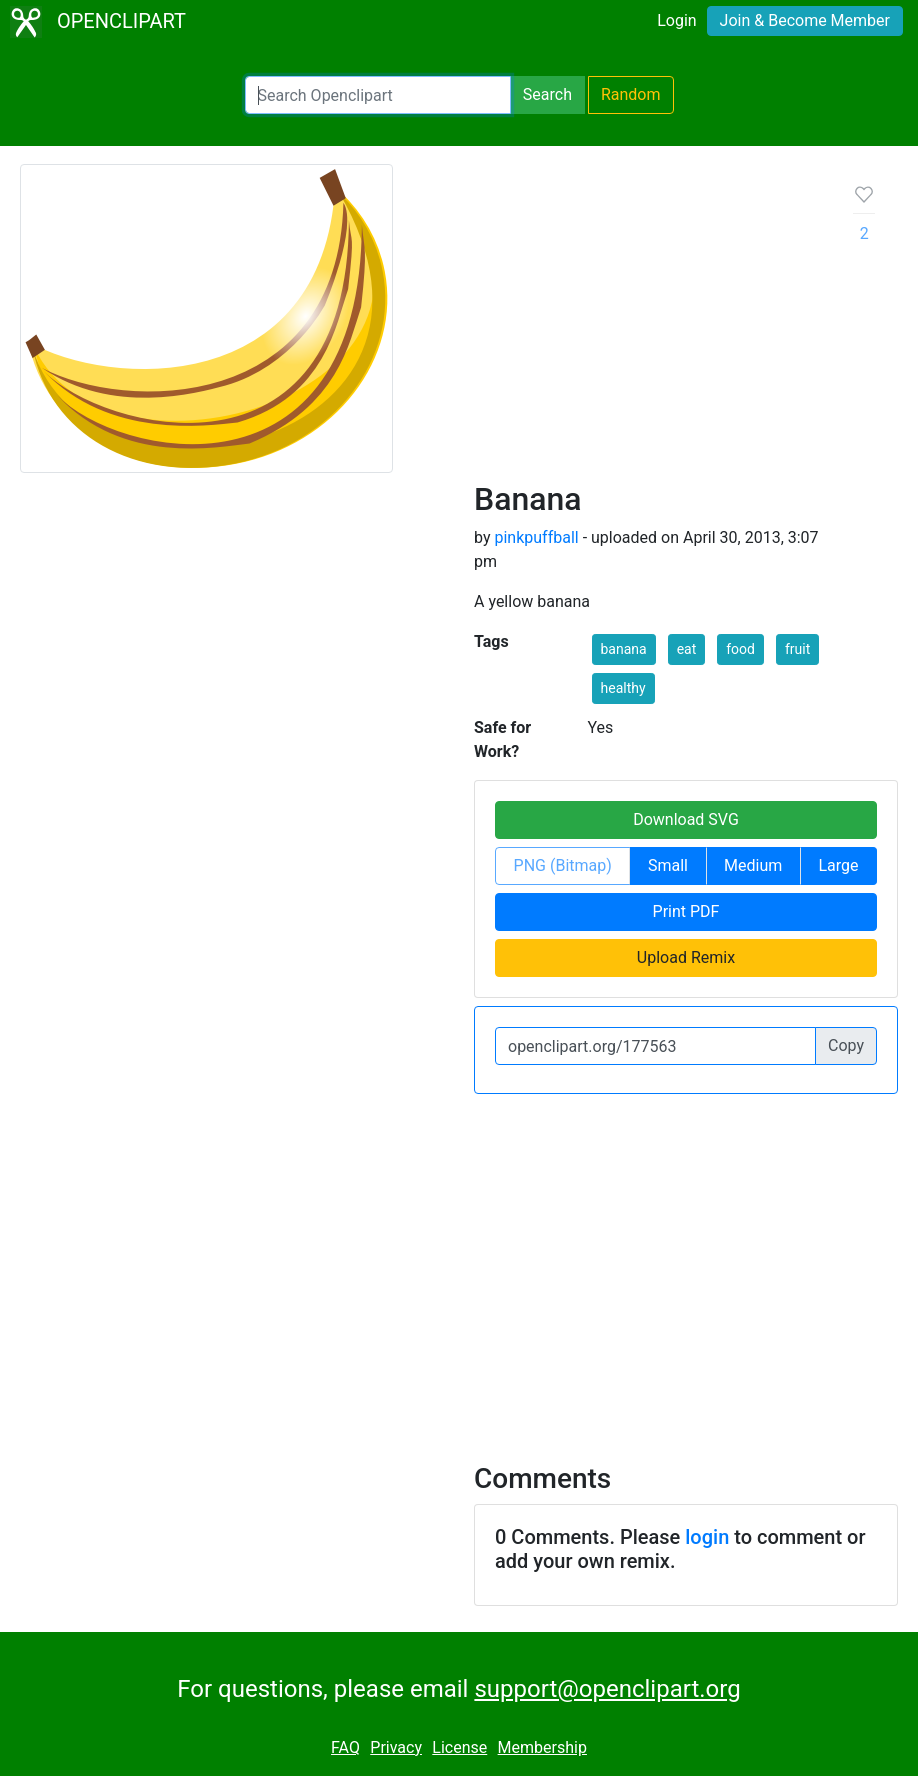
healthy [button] (623, 688)
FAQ (345, 1747)
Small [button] (668, 865)
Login (676, 20)
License (459, 1747)
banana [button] (624, 649)
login (707, 1537)
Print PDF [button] (686, 911)
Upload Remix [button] (686, 957)
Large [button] (838, 865)
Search (547, 94)
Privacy (396, 1747)
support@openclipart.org (607, 1689)
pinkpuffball (536, 537)
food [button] (740, 649)
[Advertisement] (648, 330)
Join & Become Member (805, 20)
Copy (846, 1045)
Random (631, 94)
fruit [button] (797, 649)
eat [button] (687, 649)
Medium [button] (753, 865)
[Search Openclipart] (378, 95)
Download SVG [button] (686, 819)
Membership (542, 1747)
